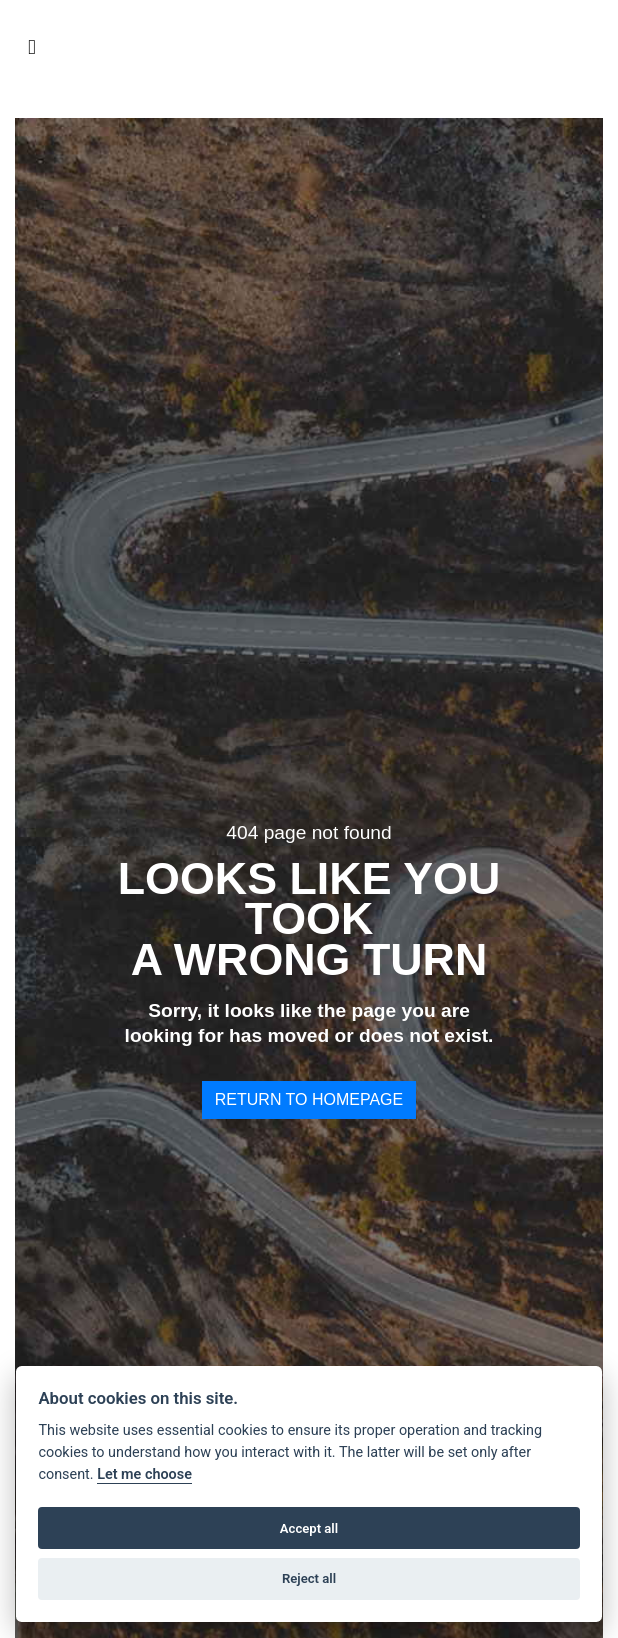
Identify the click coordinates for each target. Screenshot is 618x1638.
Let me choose (144, 1474)
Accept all (309, 1528)
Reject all (309, 1578)
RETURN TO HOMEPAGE (309, 1099)
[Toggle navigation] (32, 47)
